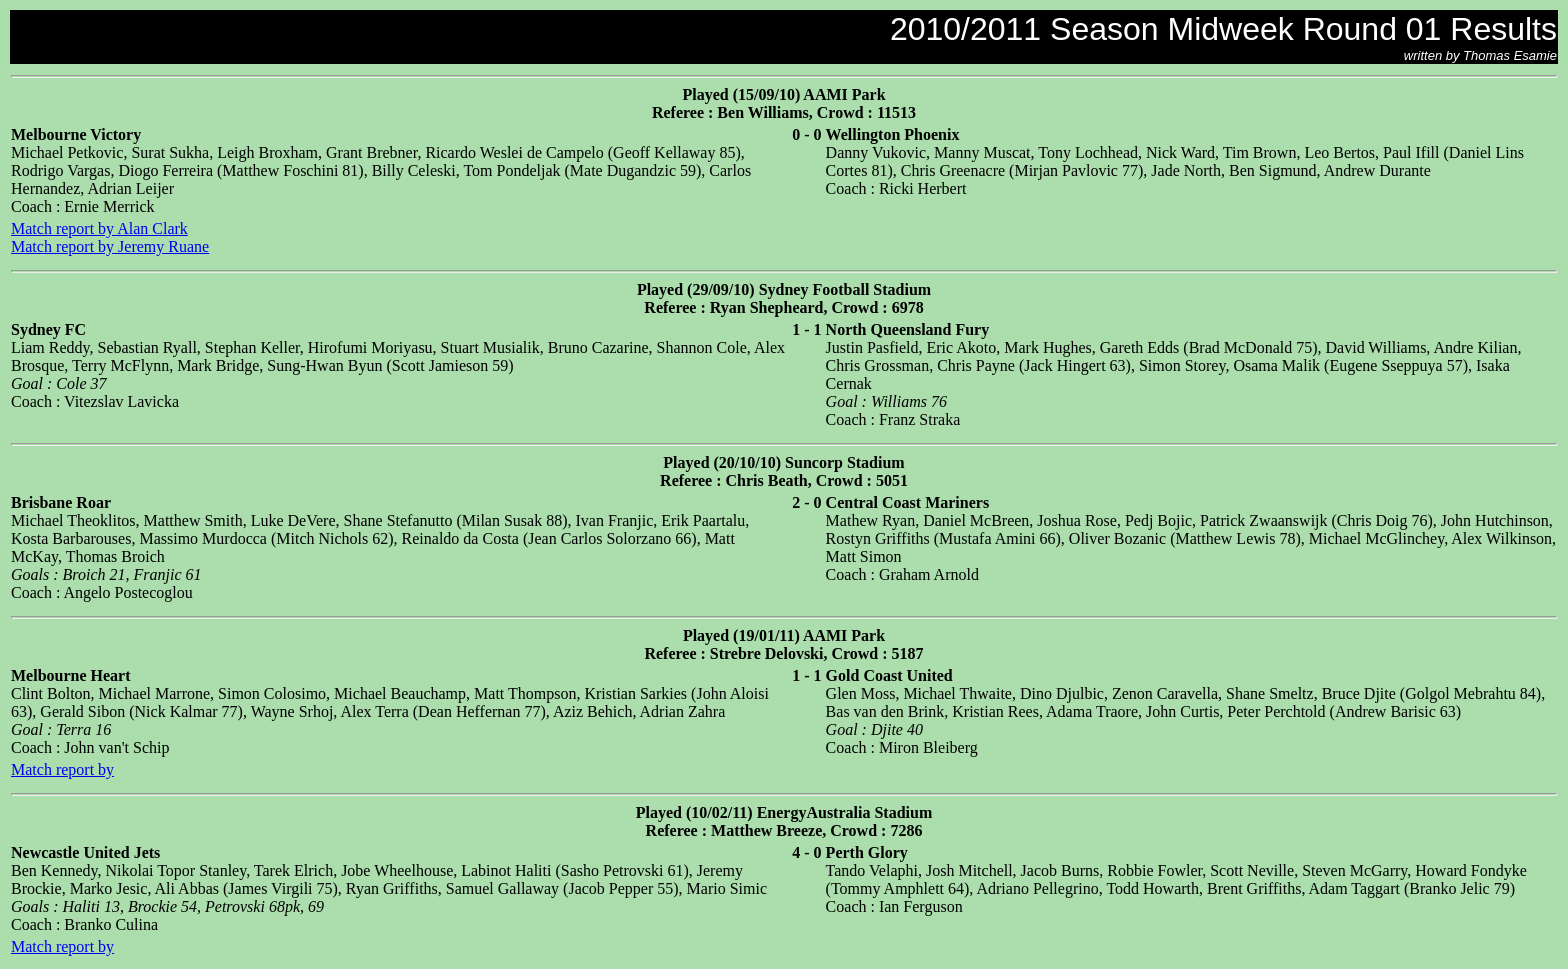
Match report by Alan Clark (99, 228)
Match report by (62, 769)
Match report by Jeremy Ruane (110, 246)
